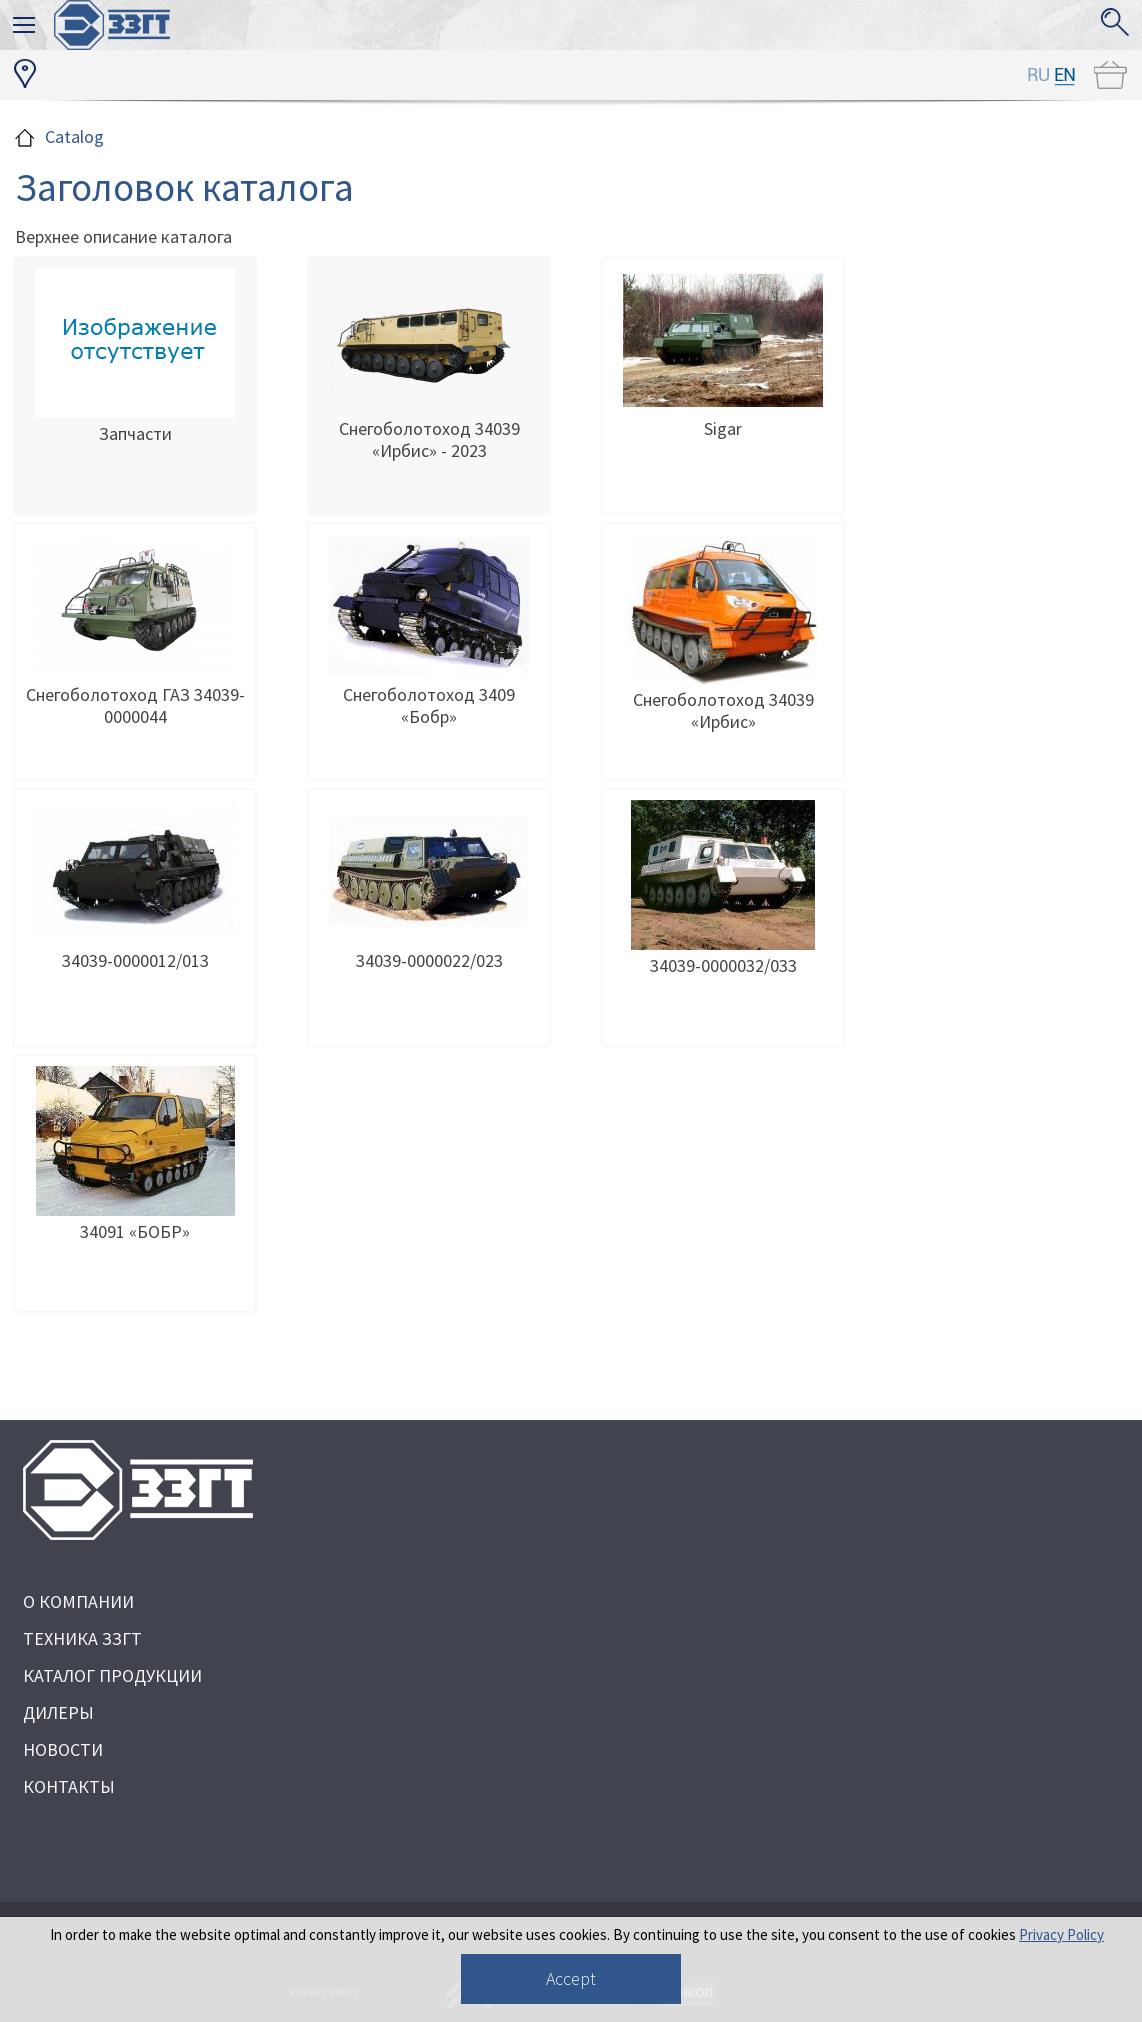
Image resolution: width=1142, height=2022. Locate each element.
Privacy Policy (1061, 1934)
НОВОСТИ (63, 1749)
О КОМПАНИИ (78, 1601)
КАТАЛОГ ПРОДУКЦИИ (112, 1675)
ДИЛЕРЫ (58, 1712)
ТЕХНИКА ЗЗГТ (82, 1638)
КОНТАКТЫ (69, 1786)
